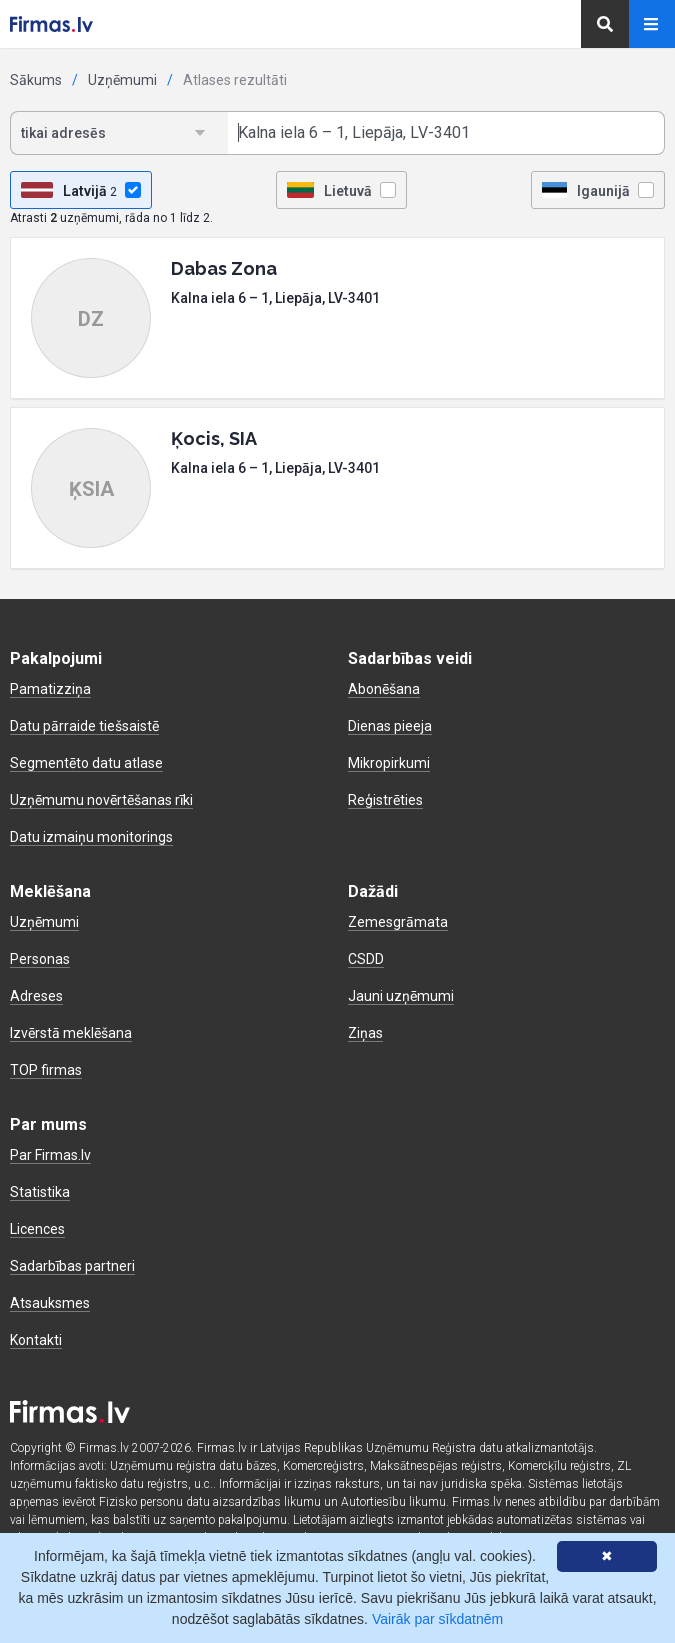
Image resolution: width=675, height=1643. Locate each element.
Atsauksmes (50, 1303)
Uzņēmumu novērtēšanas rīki (101, 800)
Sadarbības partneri (72, 1266)
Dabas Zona (224, 268)
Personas (40, 959)
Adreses (36, 996)
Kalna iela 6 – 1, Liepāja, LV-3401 (275, 298)
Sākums (36, 80)
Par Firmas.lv (50, 1155)
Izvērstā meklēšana (71, 1033)
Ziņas (365, 1033)
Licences (37, 1229)
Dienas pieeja (390, 726)
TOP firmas (46, 1070)
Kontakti (36, 1340)
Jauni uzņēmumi (401, 996)
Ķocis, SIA (214, 438)
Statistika (40, 1192)
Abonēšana (384, 689)
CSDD (366, 959)
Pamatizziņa (50, 689)
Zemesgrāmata (398, 922)
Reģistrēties (385, 800)
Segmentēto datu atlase (86, 763)
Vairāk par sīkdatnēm (437, 1619)
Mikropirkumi (389, 763)
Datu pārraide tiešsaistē (84, 726)
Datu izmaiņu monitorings (91, 837)
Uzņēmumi (122, 80)
